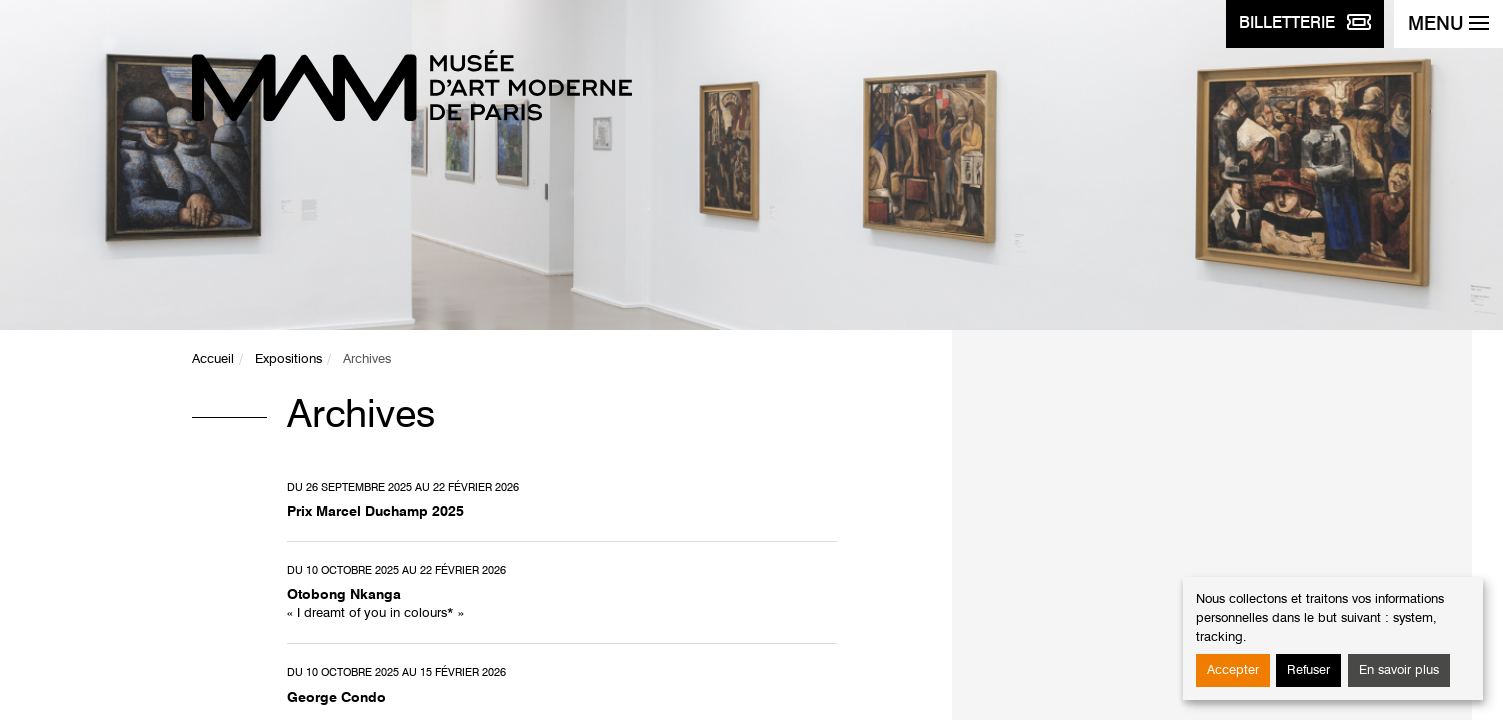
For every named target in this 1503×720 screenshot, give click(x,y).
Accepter (1233, 670)
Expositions (288, 359)
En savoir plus (1399, 670)
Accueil (213, 359)
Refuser (1308, 670)
